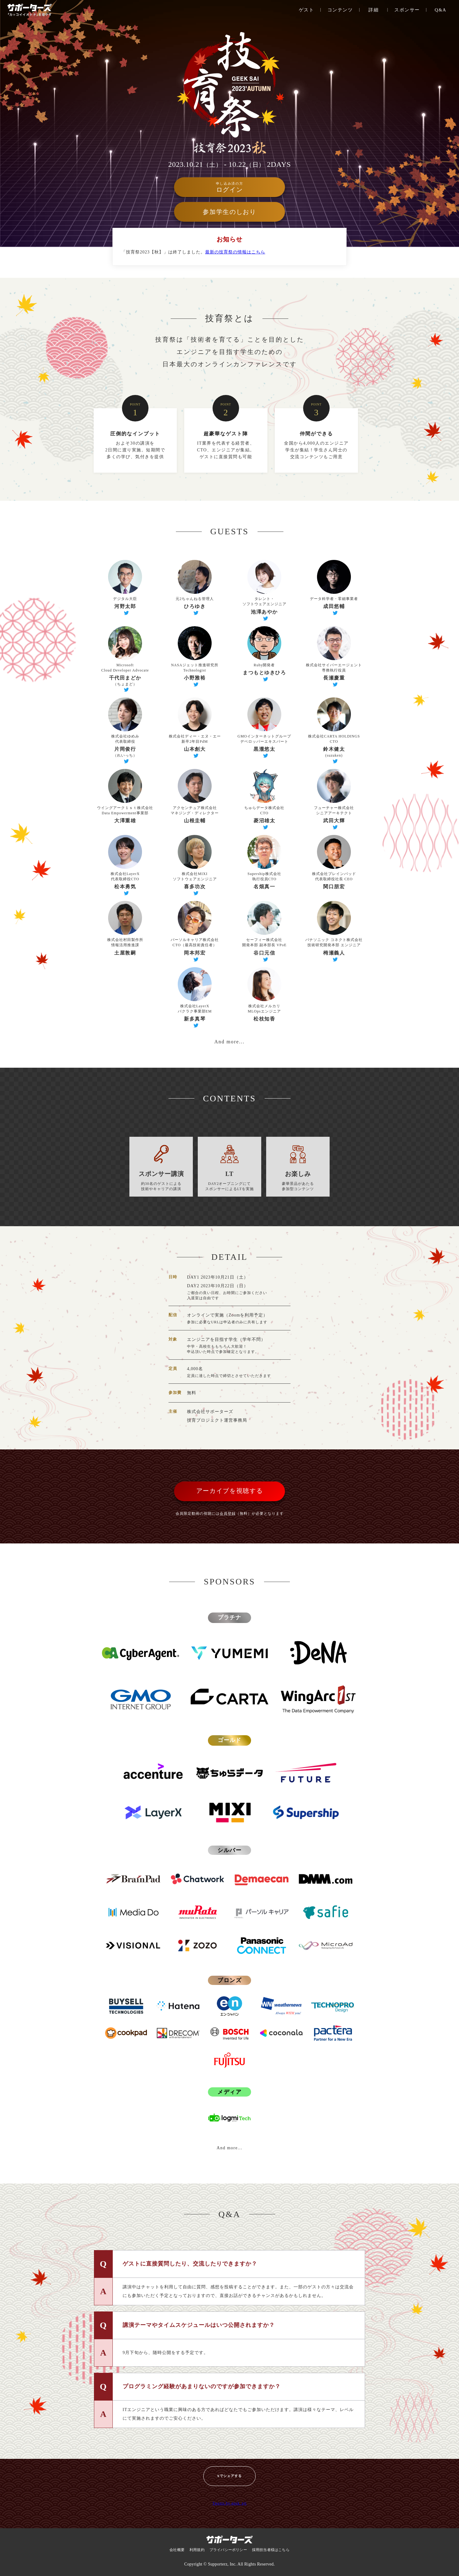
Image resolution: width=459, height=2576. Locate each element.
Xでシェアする (229, 2476)
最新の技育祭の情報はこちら (235, 252)
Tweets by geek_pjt (229, 2503)
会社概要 (177, 2550)
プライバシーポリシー (228, 2550)
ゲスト (306, 10)
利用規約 (197, 2550)
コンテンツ (340, 10)
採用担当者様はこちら (271, 2550)
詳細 (374, 10)
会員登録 (228, 1513)
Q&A (440, 10)
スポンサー (407, 10)
